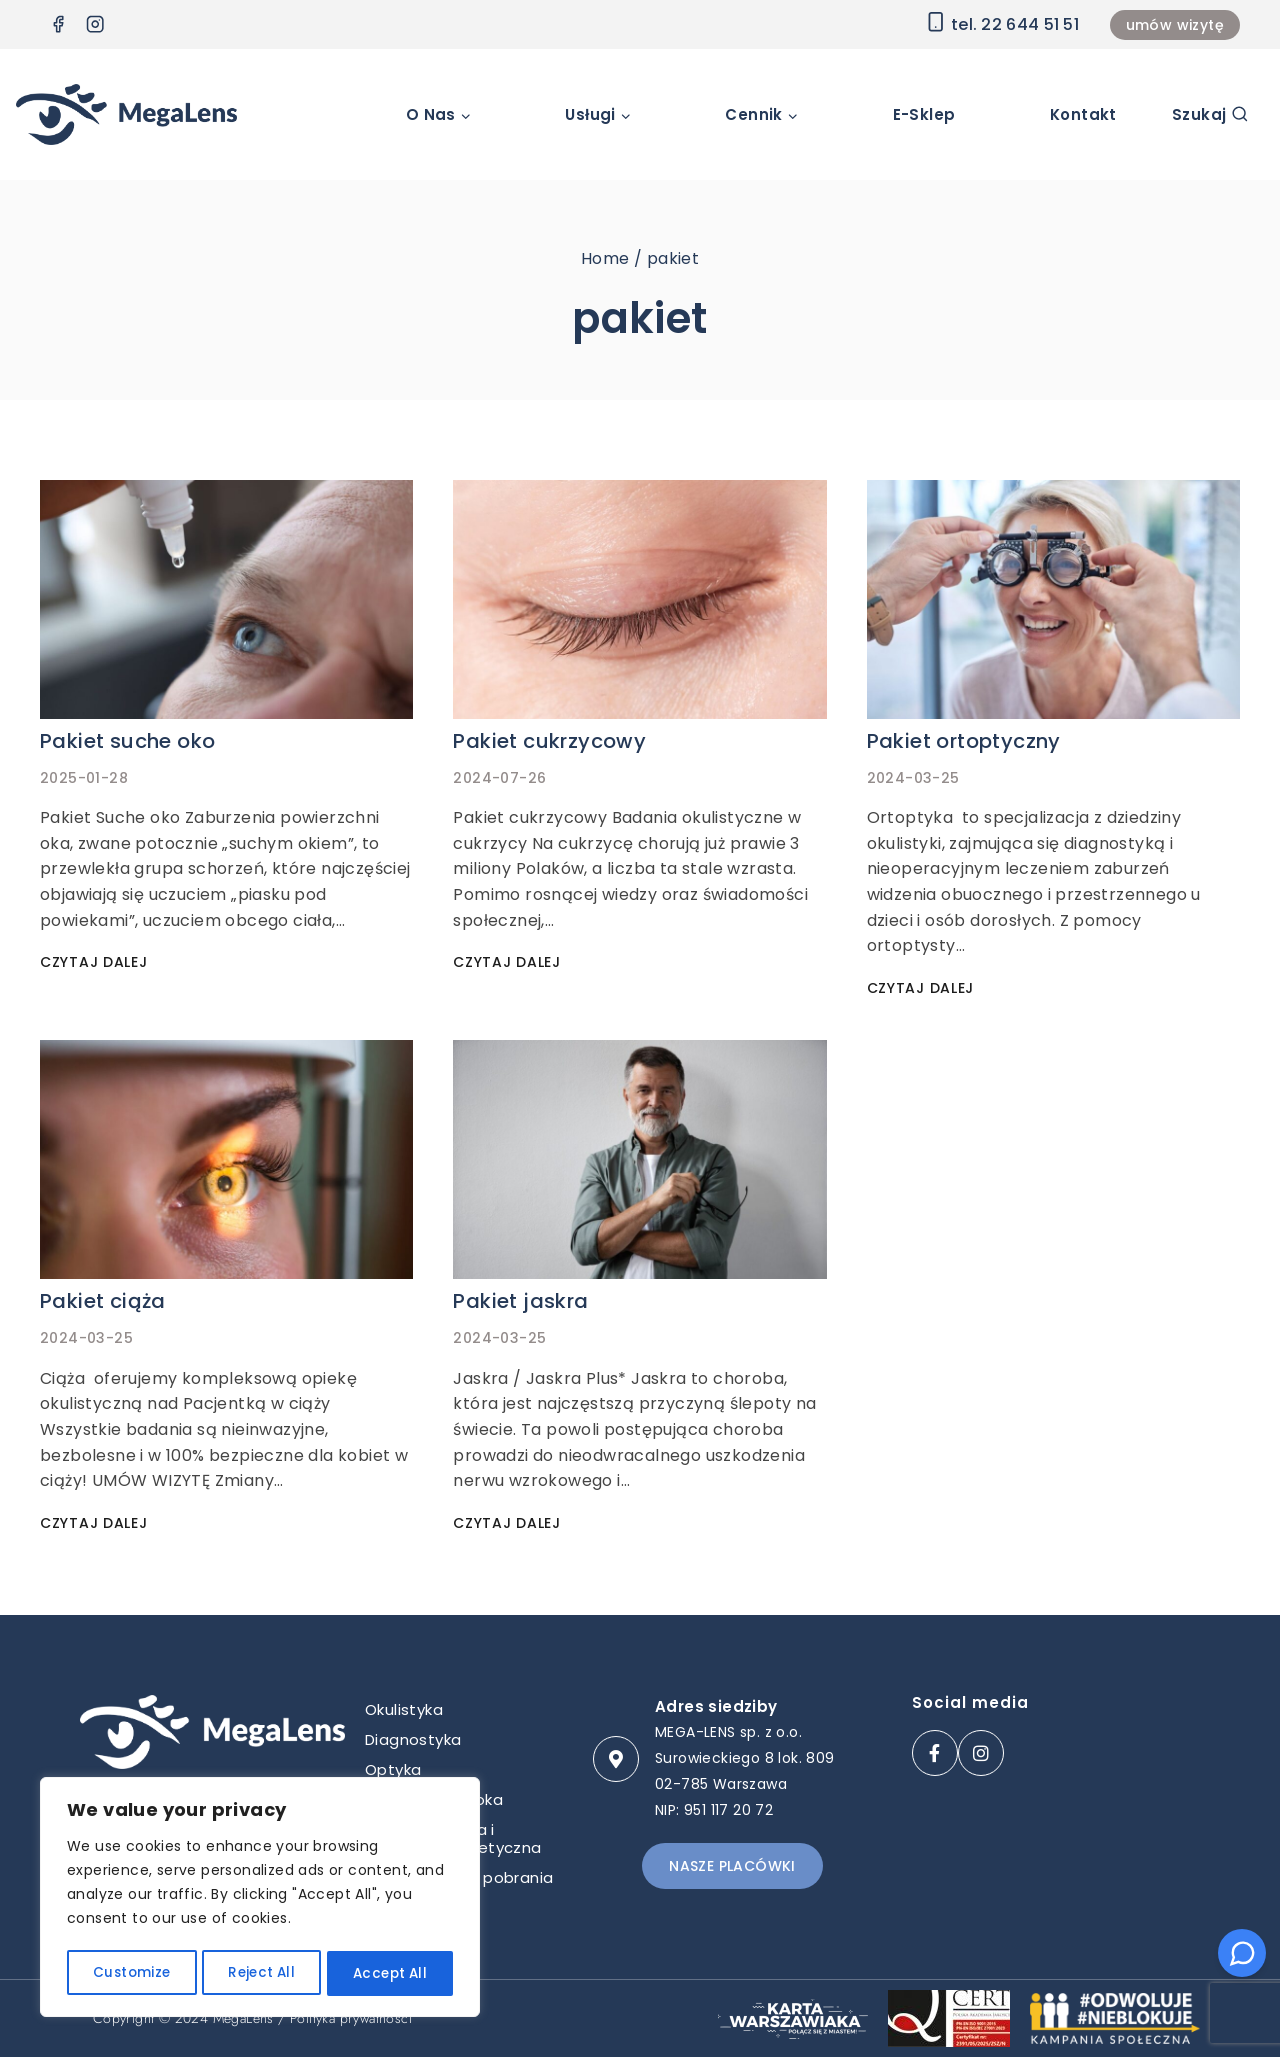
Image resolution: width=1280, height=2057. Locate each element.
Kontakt (1083, 114)
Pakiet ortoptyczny (964, 741)
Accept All (390, 1974)
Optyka (393, 1769)
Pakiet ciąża (103, 1301)
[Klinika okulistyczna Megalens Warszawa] (126, 114)
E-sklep (924, 114)
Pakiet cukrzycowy (549, 741)
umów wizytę (1175, 25)
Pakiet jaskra (520, 1301)
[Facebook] (58, 24)
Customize (130, 1974)
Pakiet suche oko (127, 741)
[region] (260, 1899)
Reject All (260, 1974)
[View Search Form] (1210, 114)
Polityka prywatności (351, 2018)
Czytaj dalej (97, 962)
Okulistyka (404, 1709)
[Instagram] (95, 24)
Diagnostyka (413, 1739)
